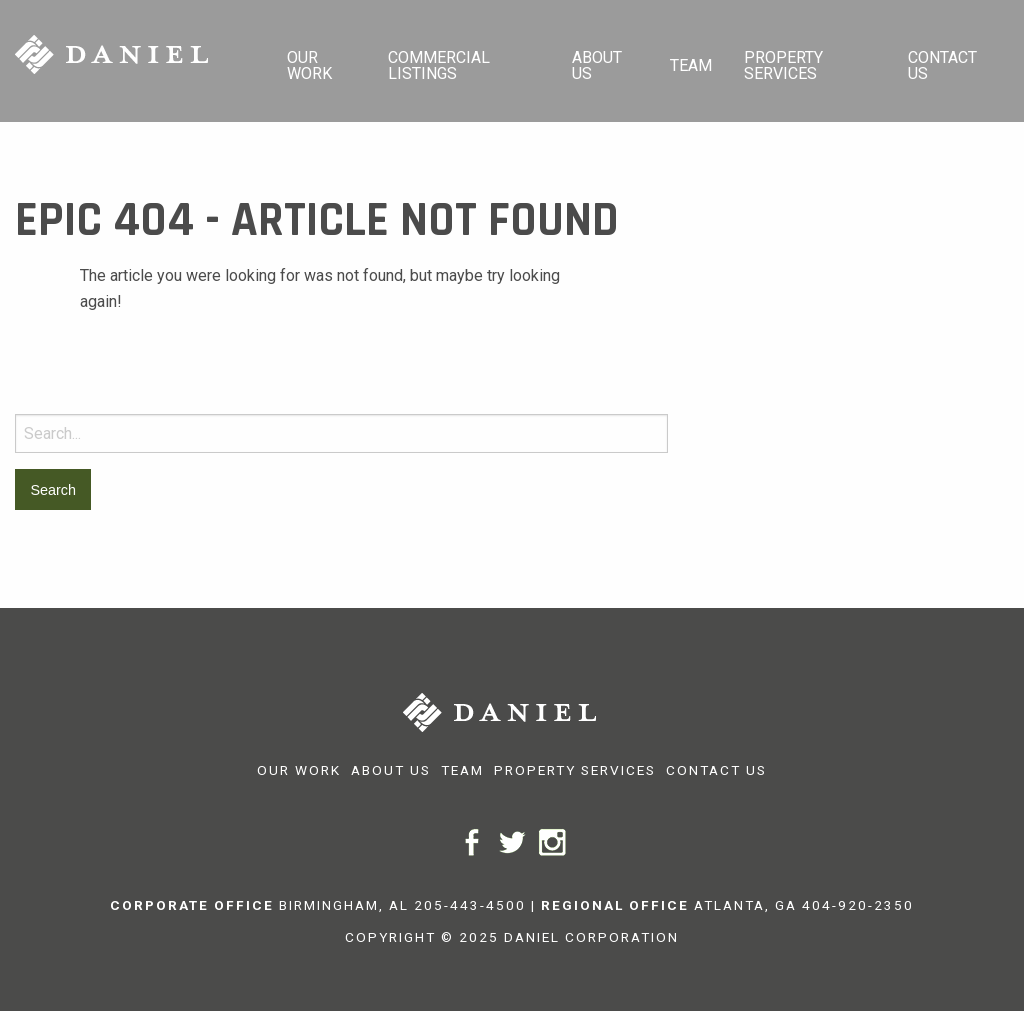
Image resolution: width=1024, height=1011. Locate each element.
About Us (597, 65)
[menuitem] (321, 61)
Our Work (309, 65)
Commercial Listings (439, 65)
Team (691, 65)
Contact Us (942, 65)
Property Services (783, 65)
